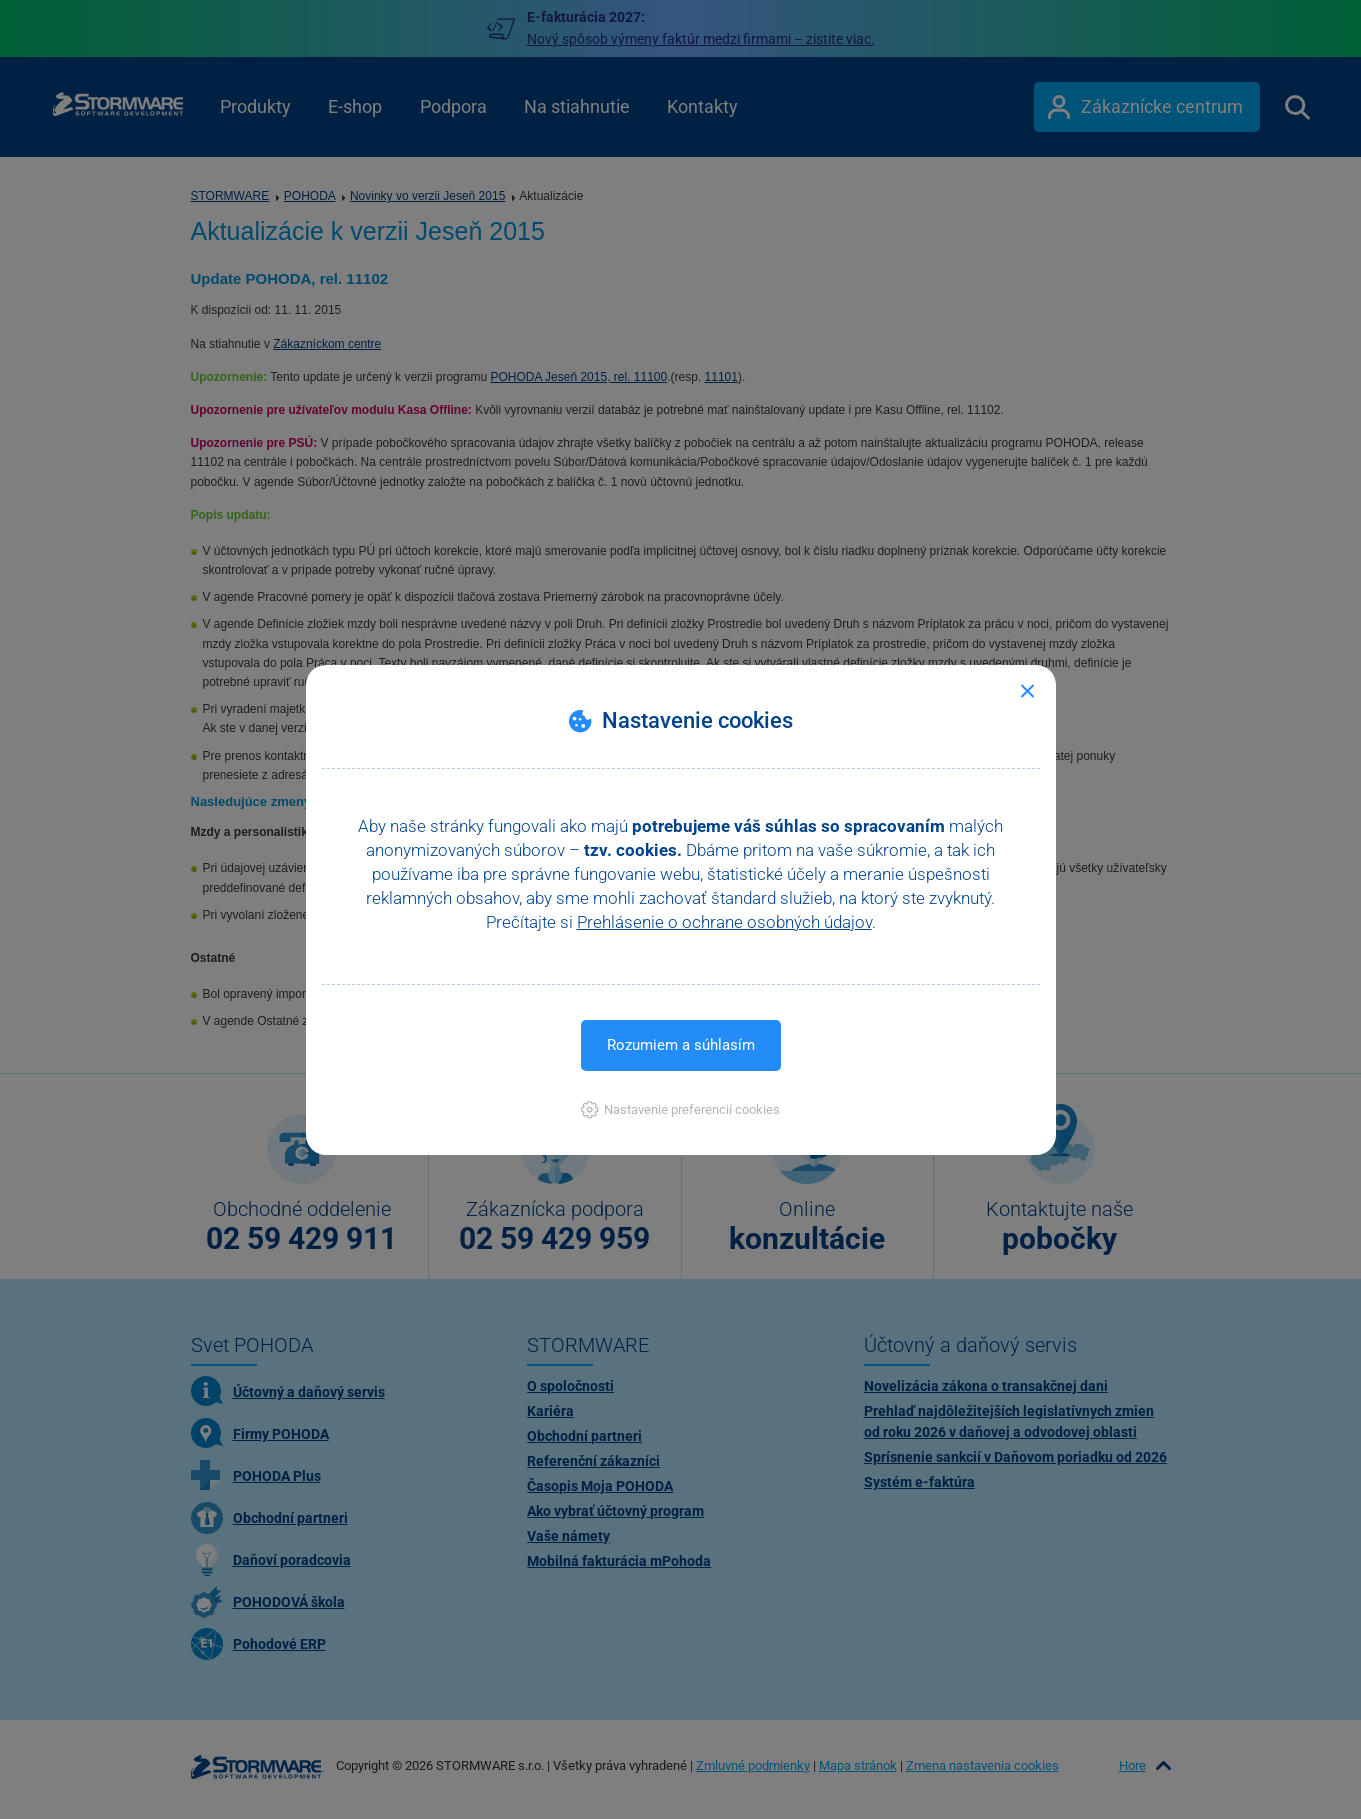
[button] (680, 1109)
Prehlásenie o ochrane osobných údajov (724, 922)
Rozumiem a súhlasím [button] (681, 1045)
